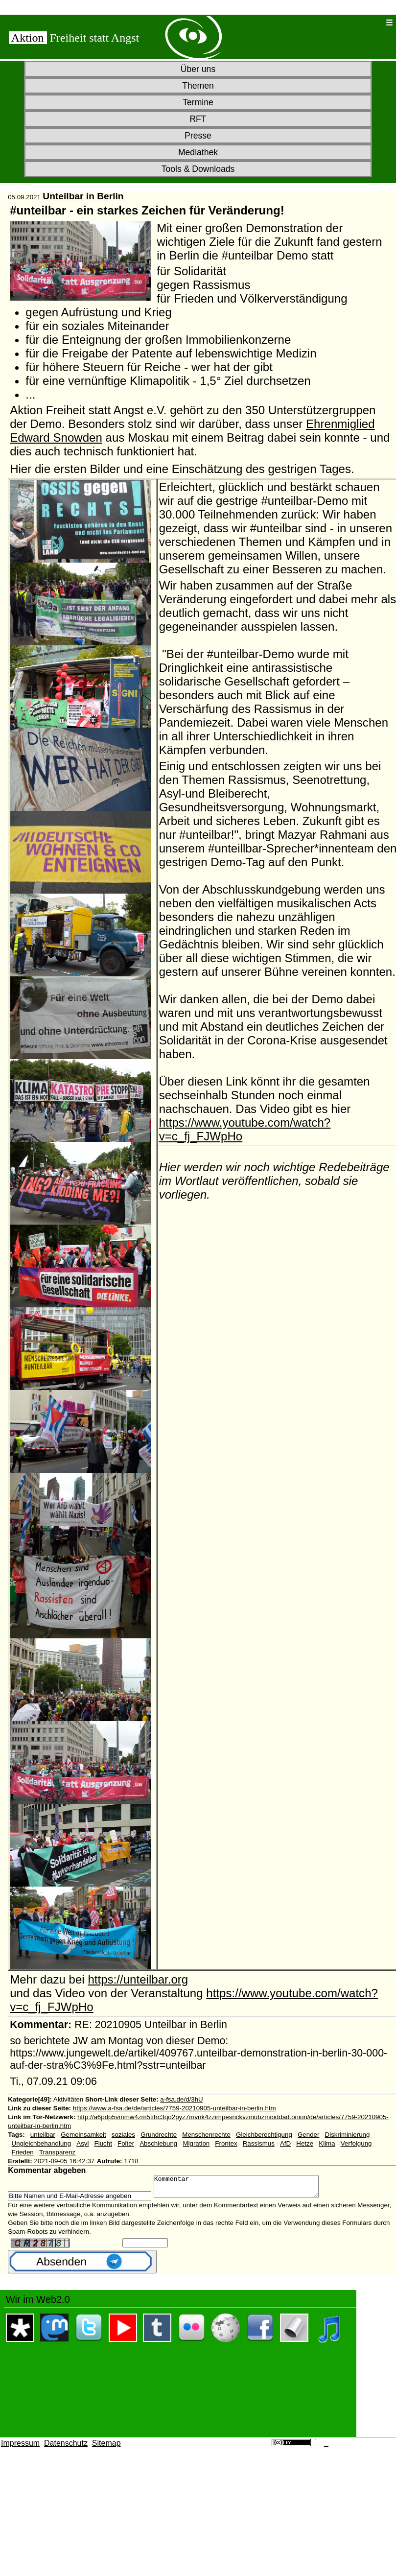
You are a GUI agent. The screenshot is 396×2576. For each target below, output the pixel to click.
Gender (308, 2134)
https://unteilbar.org (138, 1979)
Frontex (226, 2143)
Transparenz (57, 2152)
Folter (125, 2143)
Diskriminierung (347, 2134)
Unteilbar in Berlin (83, 196)
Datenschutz (66, 2447)
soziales (123, 2134)
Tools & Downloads (198, 169)
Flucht (103, 2143)
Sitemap (106, 2447)
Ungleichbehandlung (41, 2143)
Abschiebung (158, 2143)
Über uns (198, 69)
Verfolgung (356, 2143)
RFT (197, 119)
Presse (198, 136)
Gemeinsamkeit (83, 2134)
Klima (327, 2143)
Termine (198, 102)
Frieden (23, 2152)
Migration (196, 2143)
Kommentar (246, 2188)
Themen (198, 86)
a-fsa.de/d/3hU (181, 2099)
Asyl (82, 2143)
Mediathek (198, 152)
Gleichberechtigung (264, 2134)
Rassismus (259, 2143)
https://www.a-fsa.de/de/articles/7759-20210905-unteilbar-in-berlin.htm (174, 2108)
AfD (285, 2143)
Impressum (20, 2447)
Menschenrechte (206, 2134)
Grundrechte (158, 2134)
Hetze (304, 2143)
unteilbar (42, 2134)
